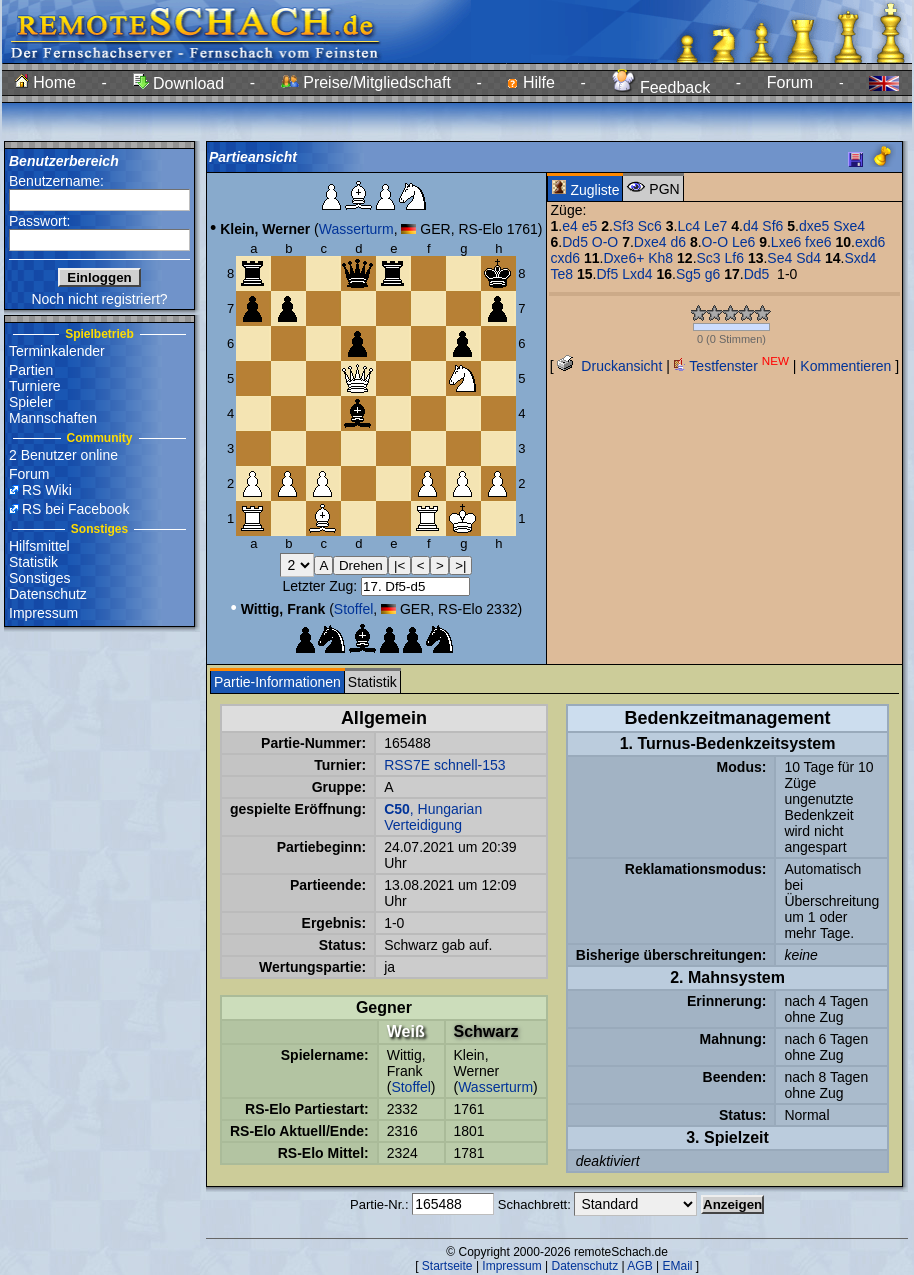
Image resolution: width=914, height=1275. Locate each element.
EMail (677, 1266)
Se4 (779, 258)
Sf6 (772, 226)
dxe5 (814, 226)
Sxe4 (849, 226)
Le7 (715, 226)
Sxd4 (860, 258)
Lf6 (734, 258)
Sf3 (623, 226)
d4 (751, 226)
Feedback (661, 87)
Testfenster (731, 366)
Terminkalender (57, 351)
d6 (678, 242)
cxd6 (566, 258)
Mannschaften (53, 418)
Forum (790, 82)
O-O (605, 242)
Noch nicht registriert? (99, 299)
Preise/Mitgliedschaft (366, 82)
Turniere (35, 386)
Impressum (43, 613)
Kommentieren (845, 366)
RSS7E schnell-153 (444, 765)
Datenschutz (48, 594)
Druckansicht (609, 366)
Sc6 (650, 226)
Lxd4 (637, 274)
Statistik (33, 562)
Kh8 (660, 258)
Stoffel (353, 609)
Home (45, 82)
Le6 (743, 242)
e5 (590, 226)
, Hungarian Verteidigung (433, 817)
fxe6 (818, 242)
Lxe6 (786, 242)
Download (179, 83)
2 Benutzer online (63, 455)
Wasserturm (356, 229)
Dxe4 (650, 242)
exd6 (870, 242)
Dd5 (575, 242)
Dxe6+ (623, 258)
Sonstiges (39, 578)
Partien (31, 370)
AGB (639, 1266)
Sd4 (808, 258)
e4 (570, 226)
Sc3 (709, 258)
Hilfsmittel (39, 546)
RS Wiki (47, 490)
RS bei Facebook (75, 509)
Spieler (31, 402)
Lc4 (688, 226)
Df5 (607, 274)
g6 (713, 274)
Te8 (562, 274)
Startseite (447, 1266)
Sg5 (688, 274)
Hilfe (530, 82)
